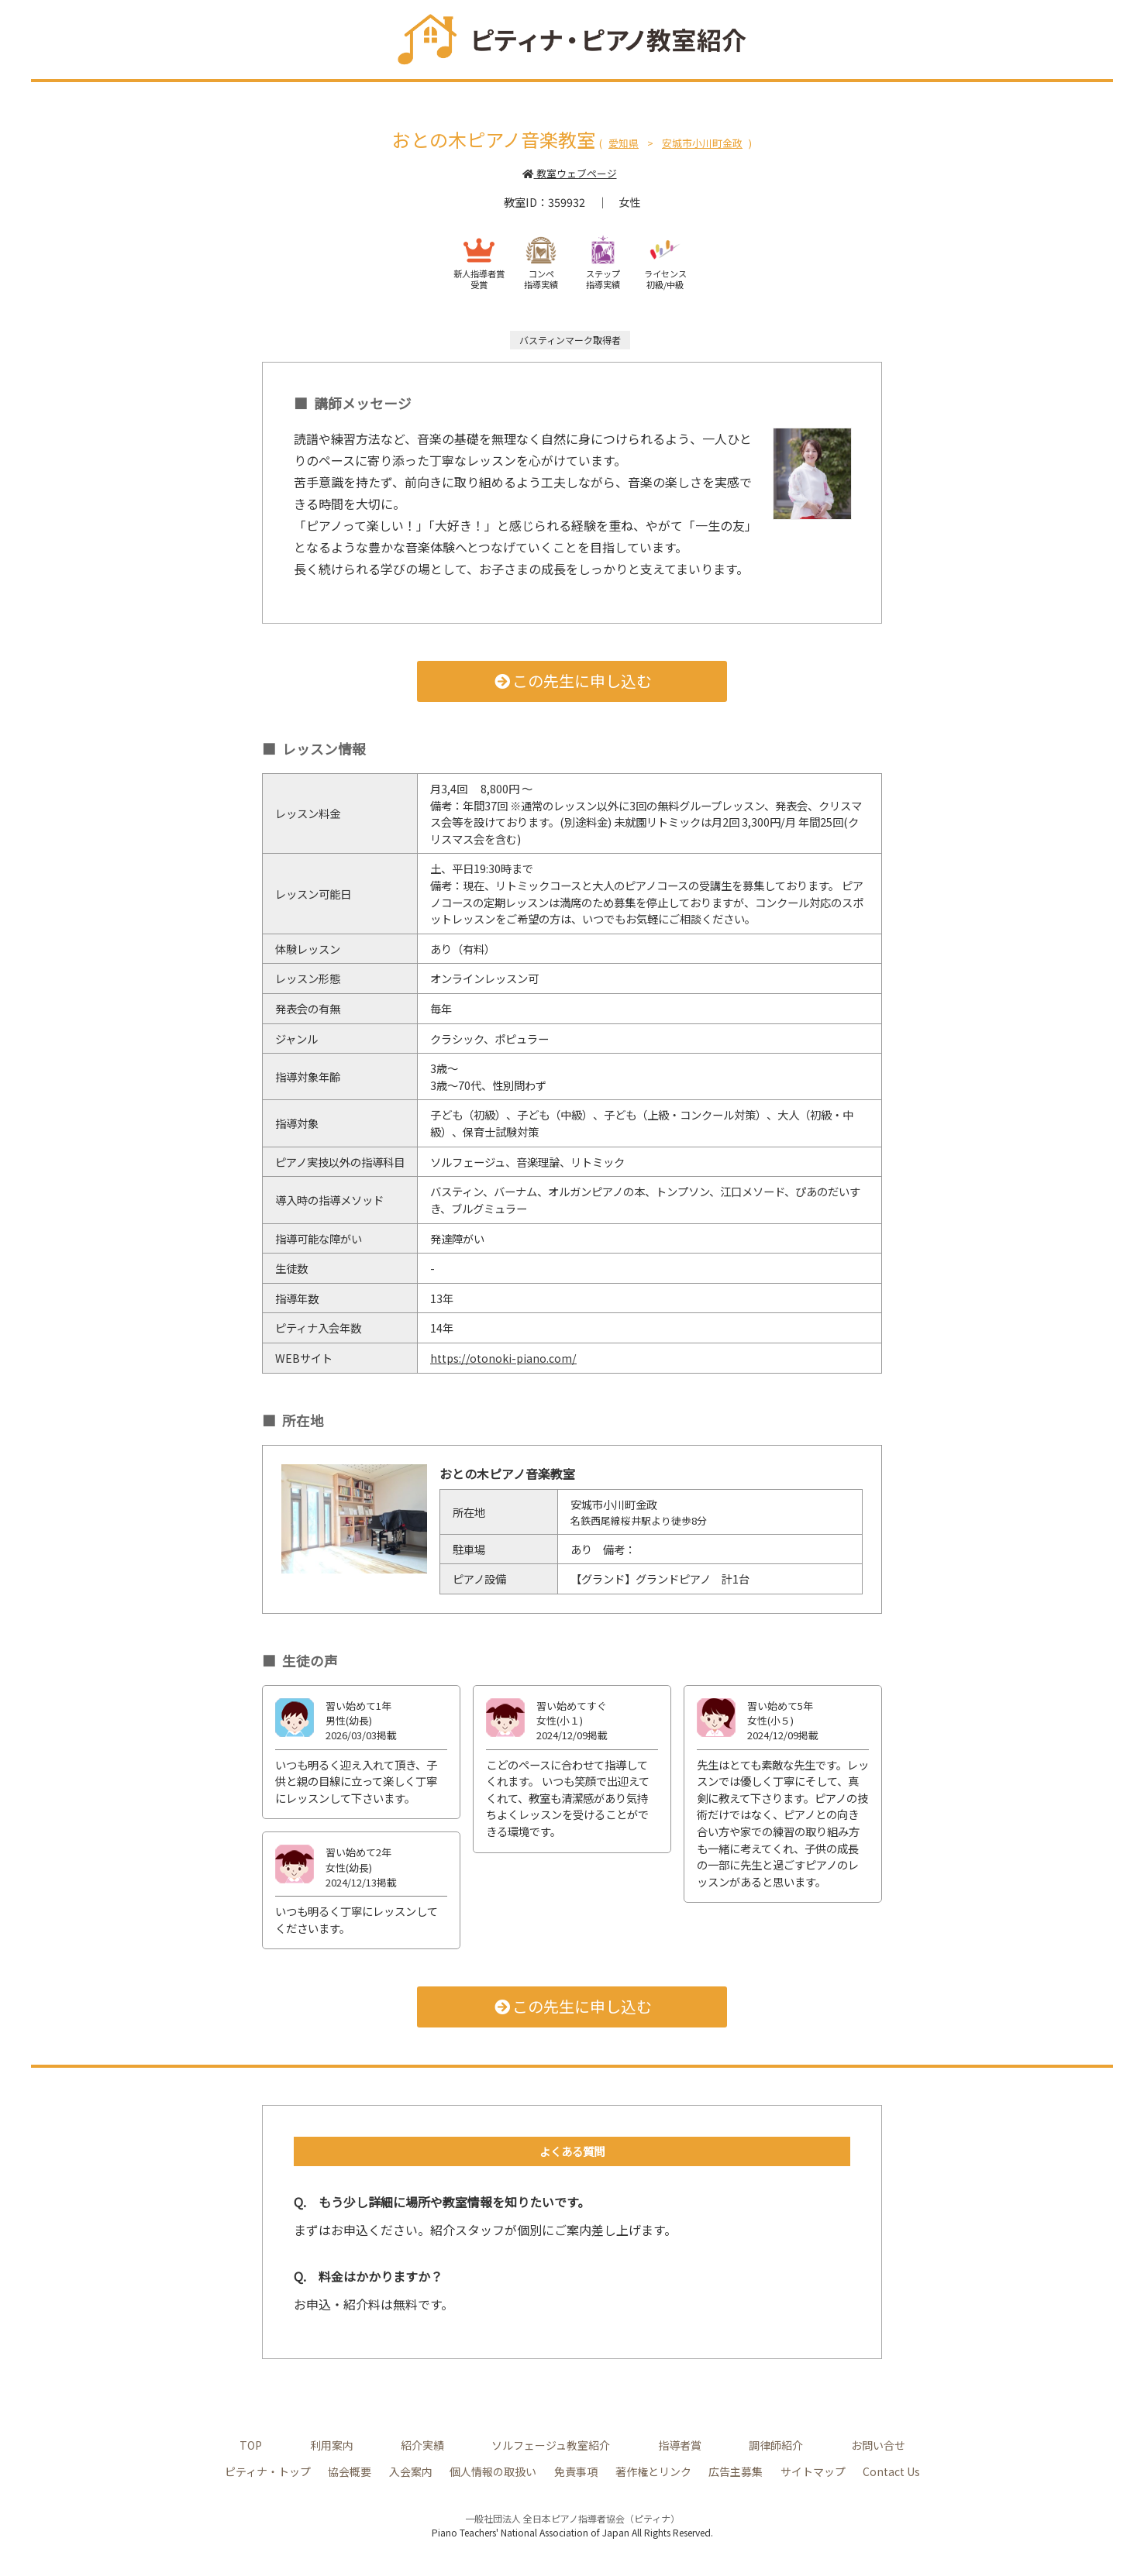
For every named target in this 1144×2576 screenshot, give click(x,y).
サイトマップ (811, 2471)
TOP (251, 2444)
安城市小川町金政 (702, 143)
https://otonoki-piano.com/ (504, 1358)
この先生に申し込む (572, 680)
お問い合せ (878, 2444)
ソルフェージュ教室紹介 (551, 2444)
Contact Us (890, 2471)
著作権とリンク (652, 2471)
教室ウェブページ (569, 173)
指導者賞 (680, 2444)
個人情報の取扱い (493, 2471)
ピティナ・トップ (268, 2471)
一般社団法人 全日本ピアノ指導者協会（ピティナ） (572, 2517)
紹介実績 (423, 2444)
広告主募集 (735, 2471)
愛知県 (623, 143)
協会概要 (349, 2471)
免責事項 (575, 2471)
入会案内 (410, 2471)
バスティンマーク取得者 (570, 339)
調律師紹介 (776, 2444)
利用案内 (332, 2444)
